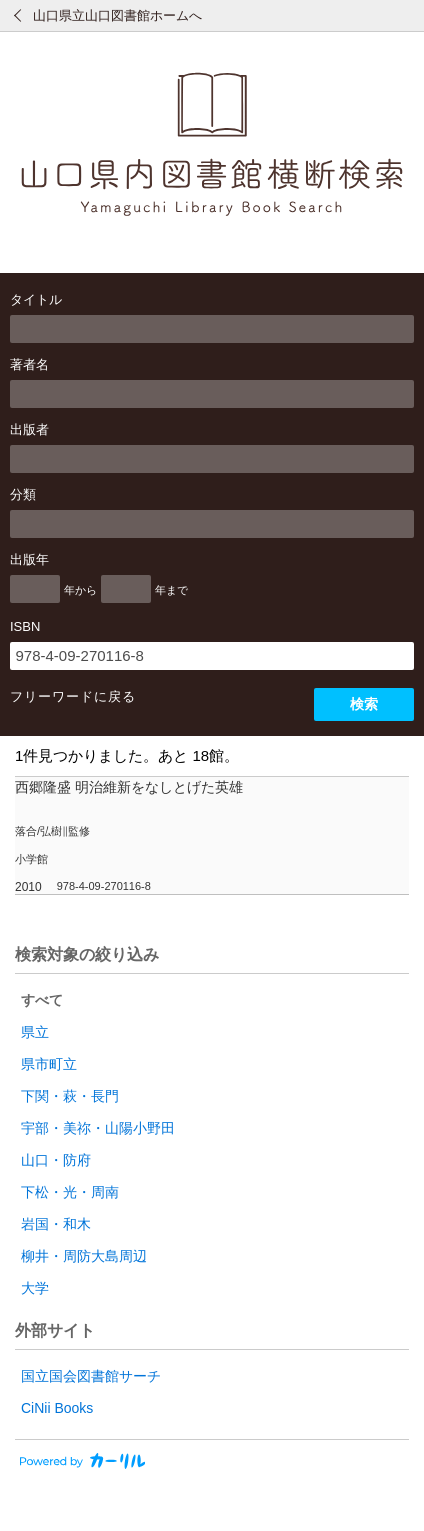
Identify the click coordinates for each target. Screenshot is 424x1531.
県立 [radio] (35, 1032)
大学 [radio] (35, 1288)
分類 (23, 494)
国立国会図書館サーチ (91, 1376)
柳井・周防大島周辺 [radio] (84, 1256)
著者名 (29, 364)
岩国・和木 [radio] (56, 1224)
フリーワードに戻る (73, 696)
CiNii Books (57, 1408)
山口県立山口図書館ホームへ (117, 15)
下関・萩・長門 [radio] (70, 1096)
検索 (364, 704)
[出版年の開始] (35, 589)
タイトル (36, 299)
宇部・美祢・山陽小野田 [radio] (98, 1128)
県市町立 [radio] (49, 1064)
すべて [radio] (42, 1000)
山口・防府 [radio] (56, 1160)
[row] (212, 836)
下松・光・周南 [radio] (70, 1192)
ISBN (25, 626)
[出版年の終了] (126, 589)
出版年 (29, 559)
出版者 (29, 429)
